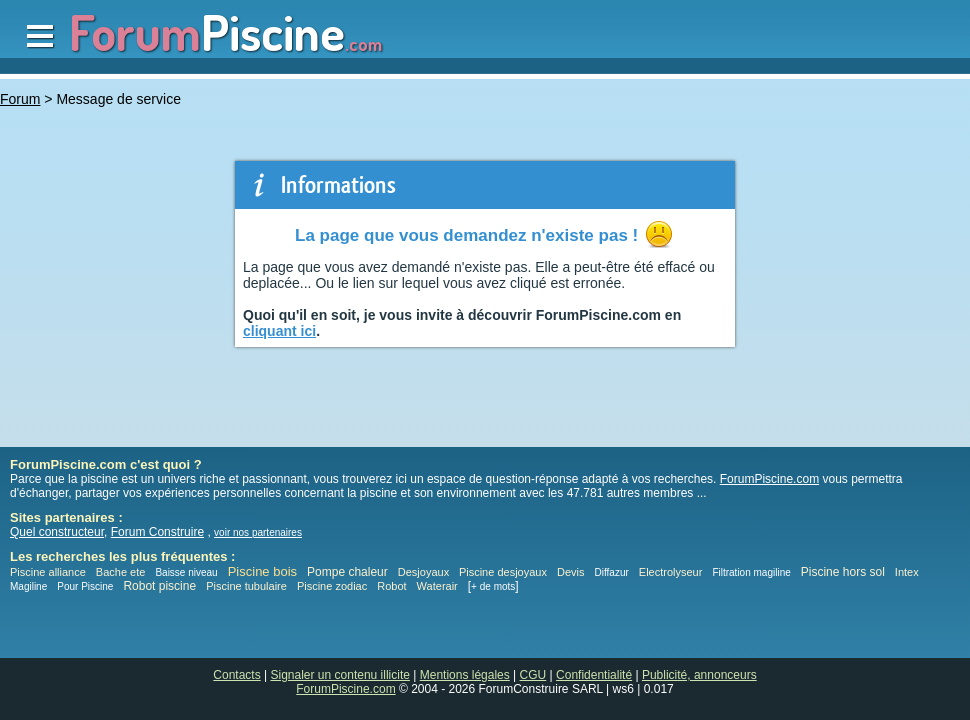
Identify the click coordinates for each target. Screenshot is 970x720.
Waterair (437, 586)
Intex (907, 572)
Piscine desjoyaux (503, 572)
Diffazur (612, 572)
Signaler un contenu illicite (340, 675)
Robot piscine (159, 586)
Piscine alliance (48, 572)
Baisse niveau (186, 572)
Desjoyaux (425, 572)
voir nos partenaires (258, 532)
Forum (20, 99)
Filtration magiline (751, 572)
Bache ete (121, 572)
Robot (391, 586)
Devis (571, 572)
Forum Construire (157, 532)
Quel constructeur (57, 532)
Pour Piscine (85, 586)
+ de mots (493, 586)
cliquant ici (279, 331)
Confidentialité (594, 675)
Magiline (28, 586)
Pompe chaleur (349, 572)
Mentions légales (465, 675)
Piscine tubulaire (246, 586)
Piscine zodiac (332, 586)
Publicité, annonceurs (699, 675)
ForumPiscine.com (769, 479)
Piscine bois (262, 571)
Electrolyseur (671, 572)
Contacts (236, 675)
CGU (533, 675)
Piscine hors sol (843, 572)
